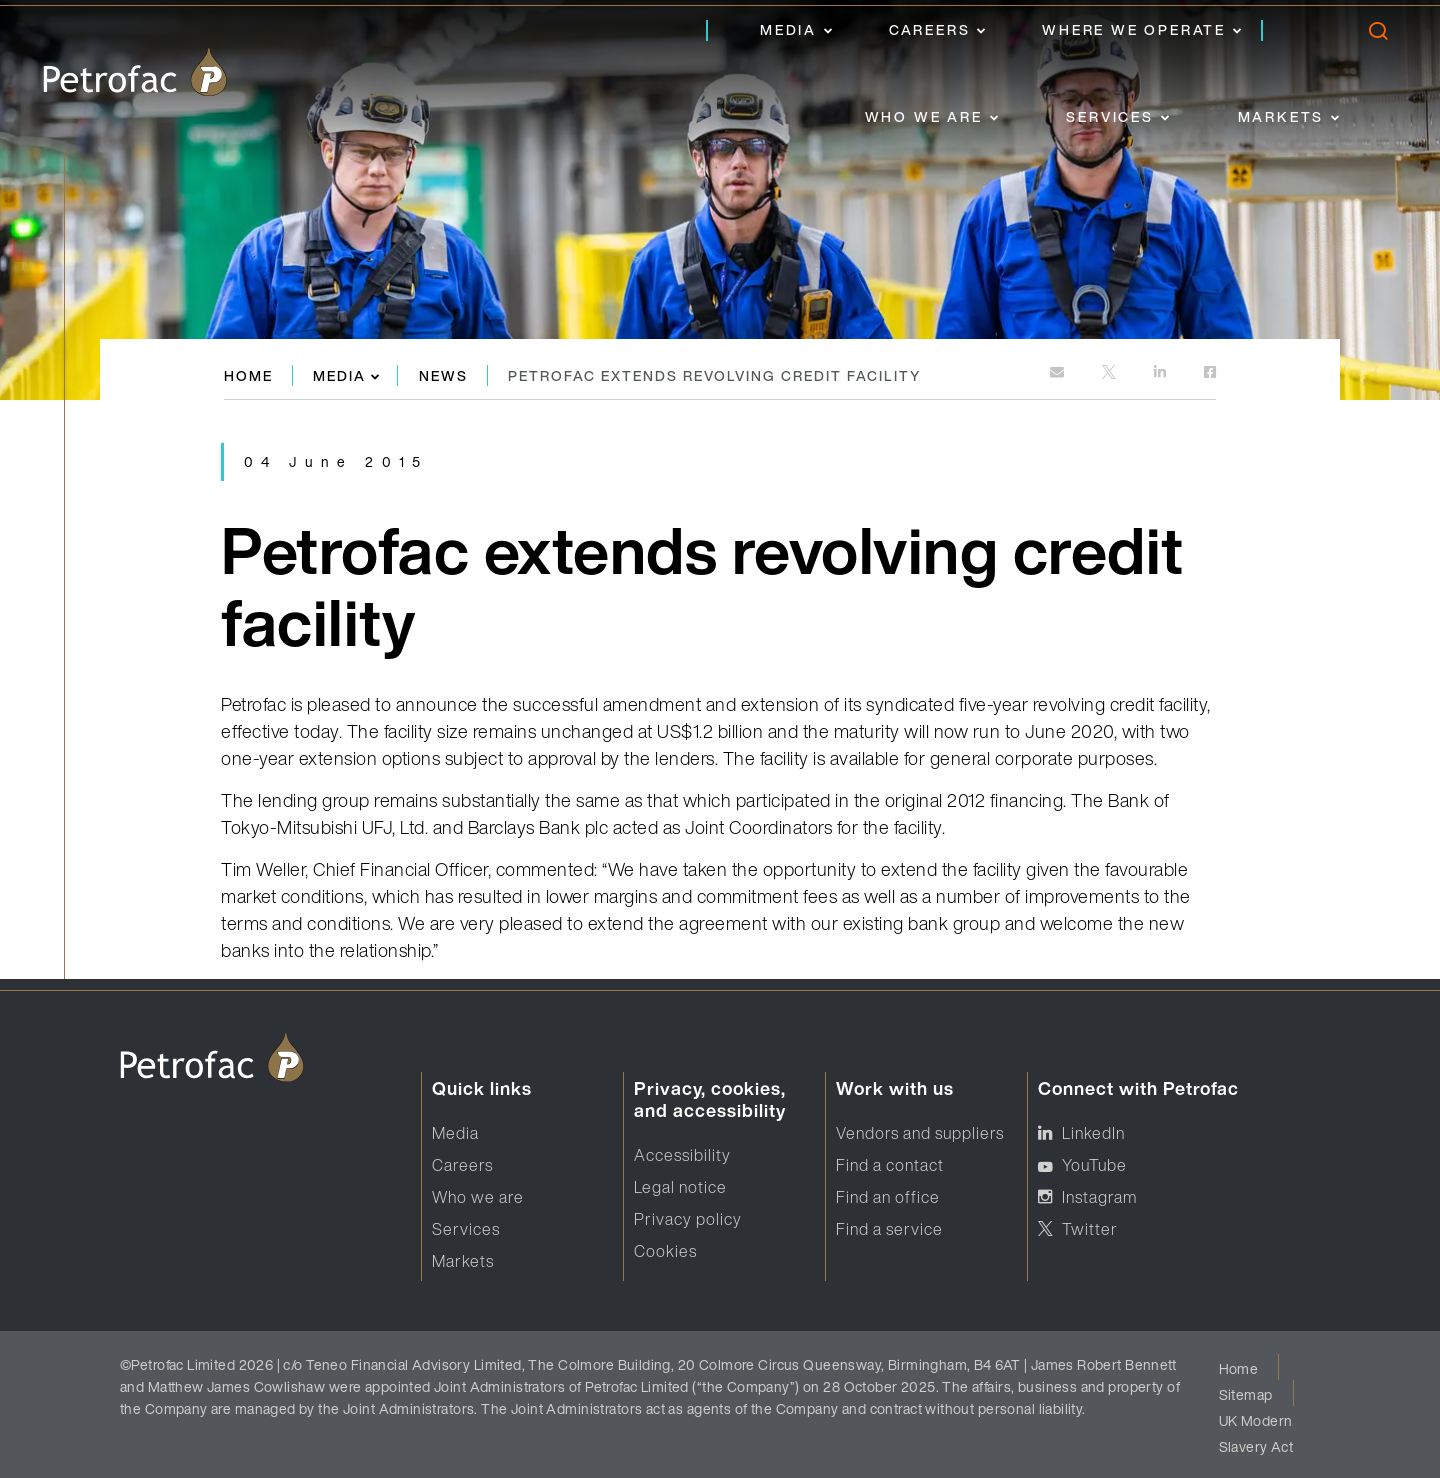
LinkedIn (1093, 1133)
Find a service (889, 1229)
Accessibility (682, 1155)
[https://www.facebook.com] (1210, 373)
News (443, 375)
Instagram (1099, 1197)
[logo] (135, 72)
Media (788, 29)
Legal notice (680, 1187)
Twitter (1090, 1229)
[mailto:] (1058, 373)
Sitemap (1246, 1394)
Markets (1281, 116)
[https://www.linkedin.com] (1161, 373)
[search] (1377, 35)
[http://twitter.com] (1110, 373)
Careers (930, 29)
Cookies (665, 1251)
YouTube (1094, 1165)
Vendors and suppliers (920, 1133)
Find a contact (890, 1165)
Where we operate (1134, 29)
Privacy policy (688, 1219)
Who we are (924, 116)
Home (248, 375)
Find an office (888, 1197)
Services (1109, 116)
